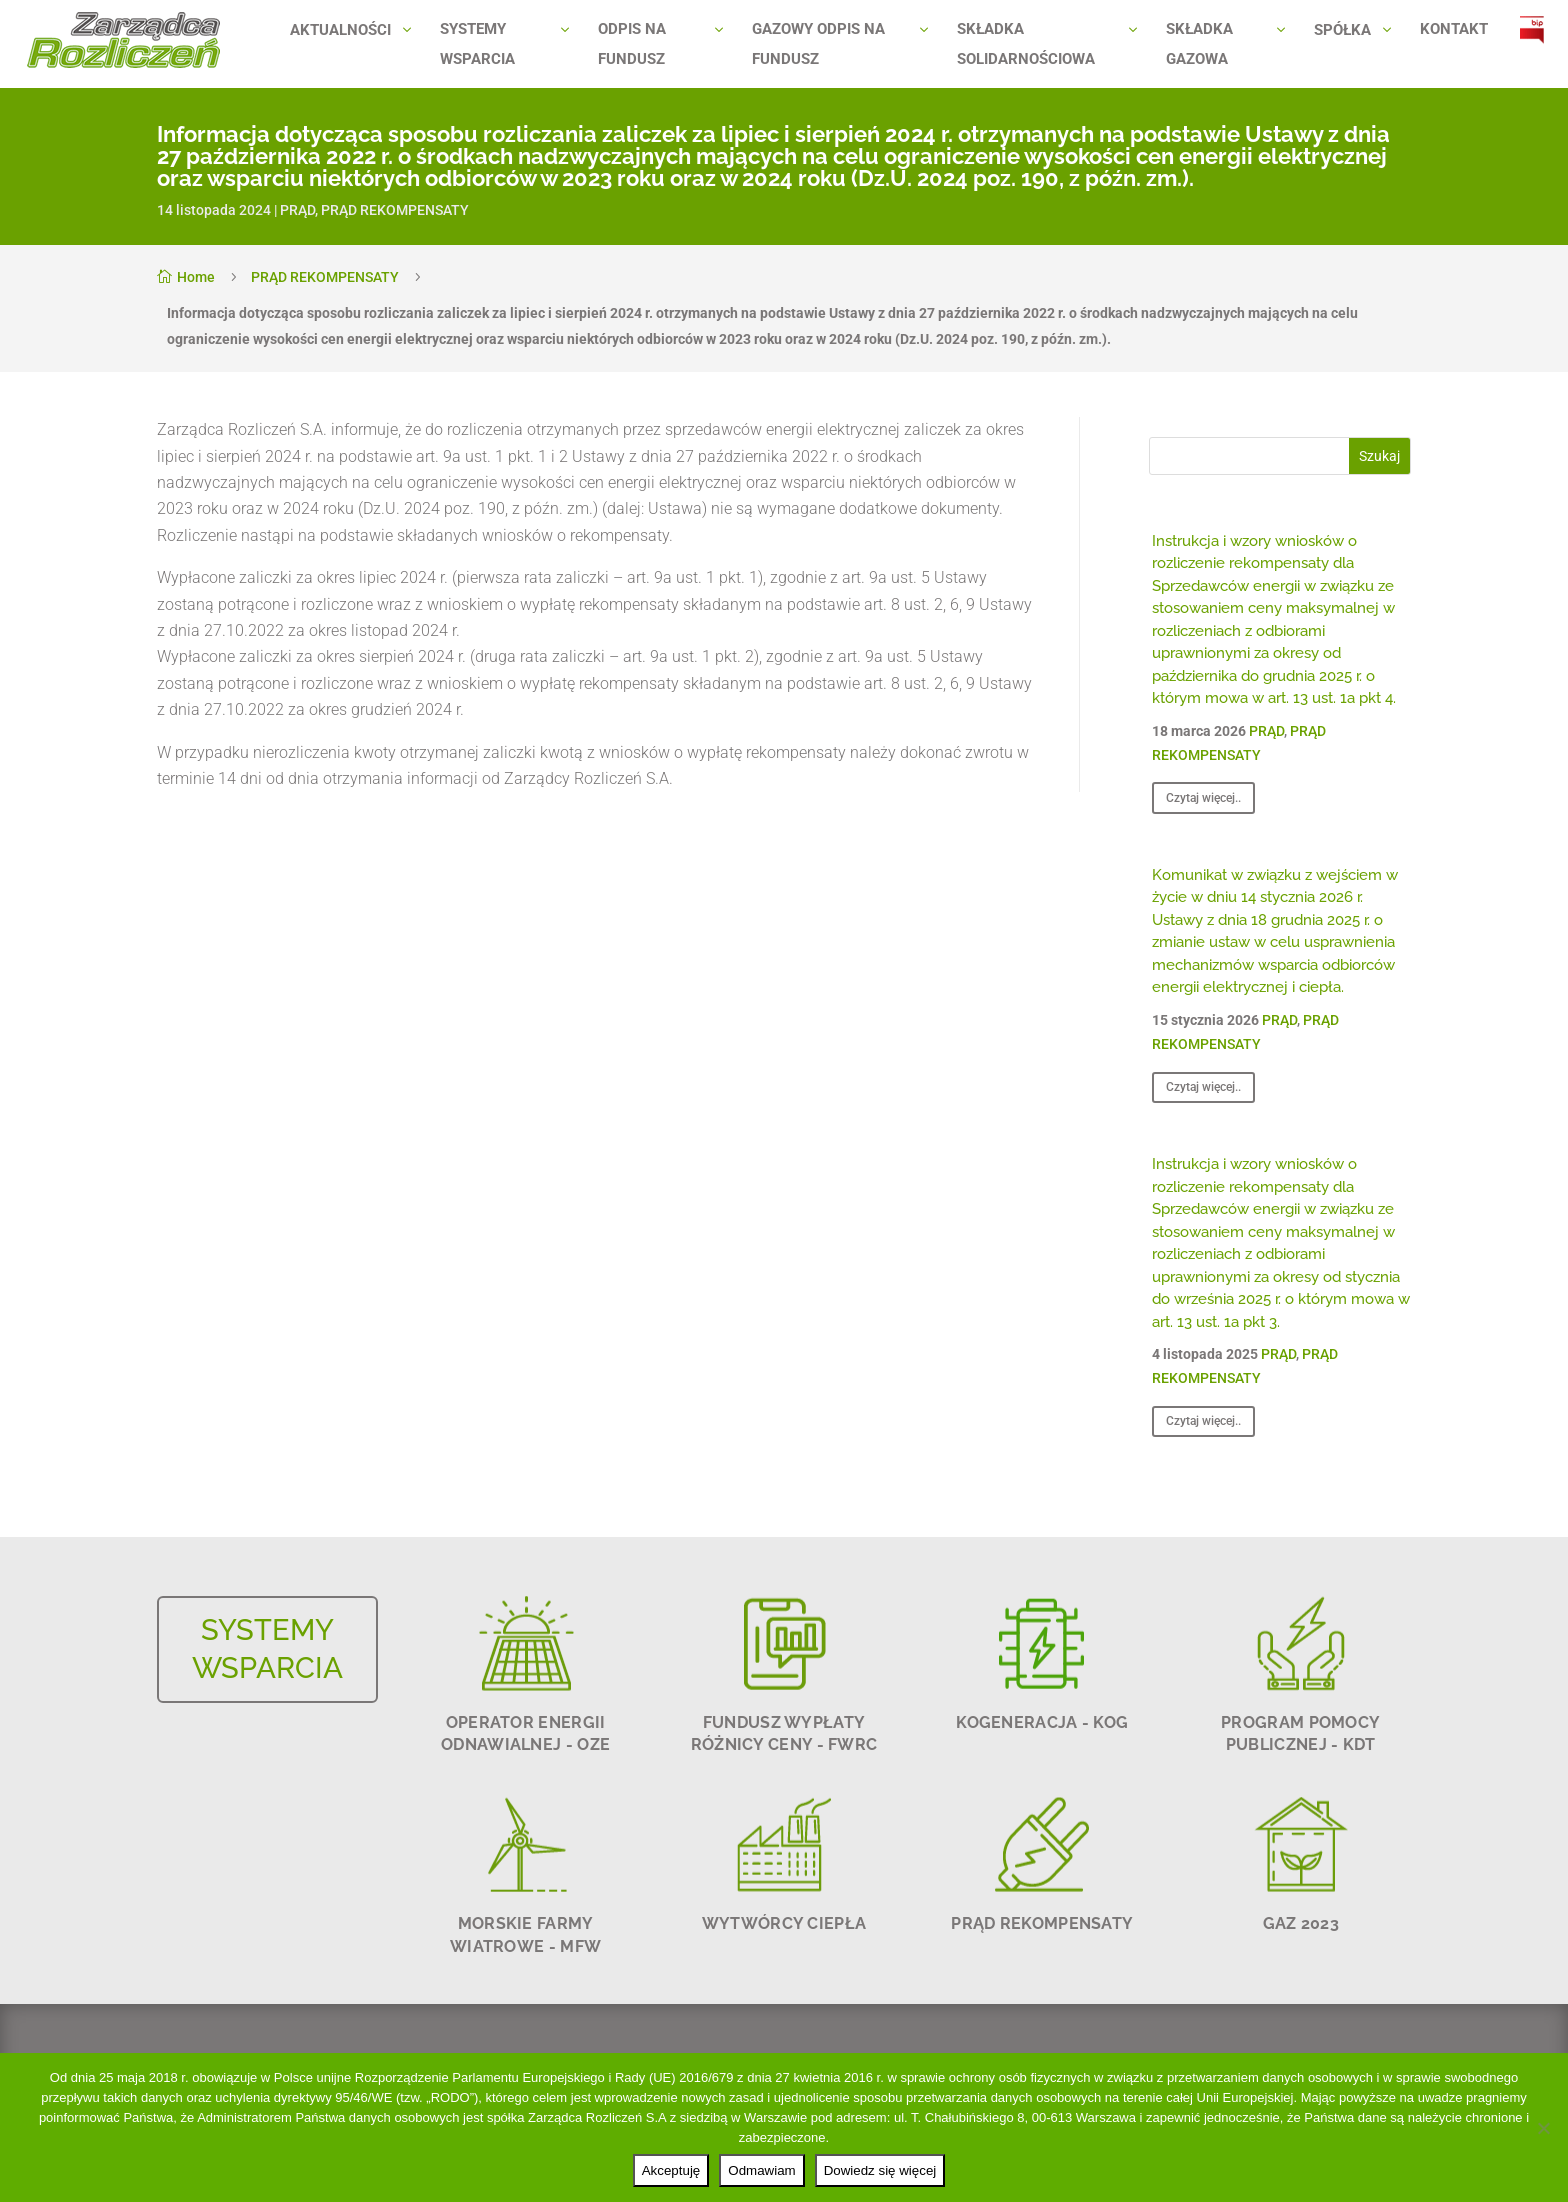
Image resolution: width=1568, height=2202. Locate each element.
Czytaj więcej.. (1203, 798)
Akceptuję (671, 2170)
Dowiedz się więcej (880, 2170)
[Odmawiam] (1543, 2128)
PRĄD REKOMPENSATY (395, 210)
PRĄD (297, 210)
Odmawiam (761, 2170)
